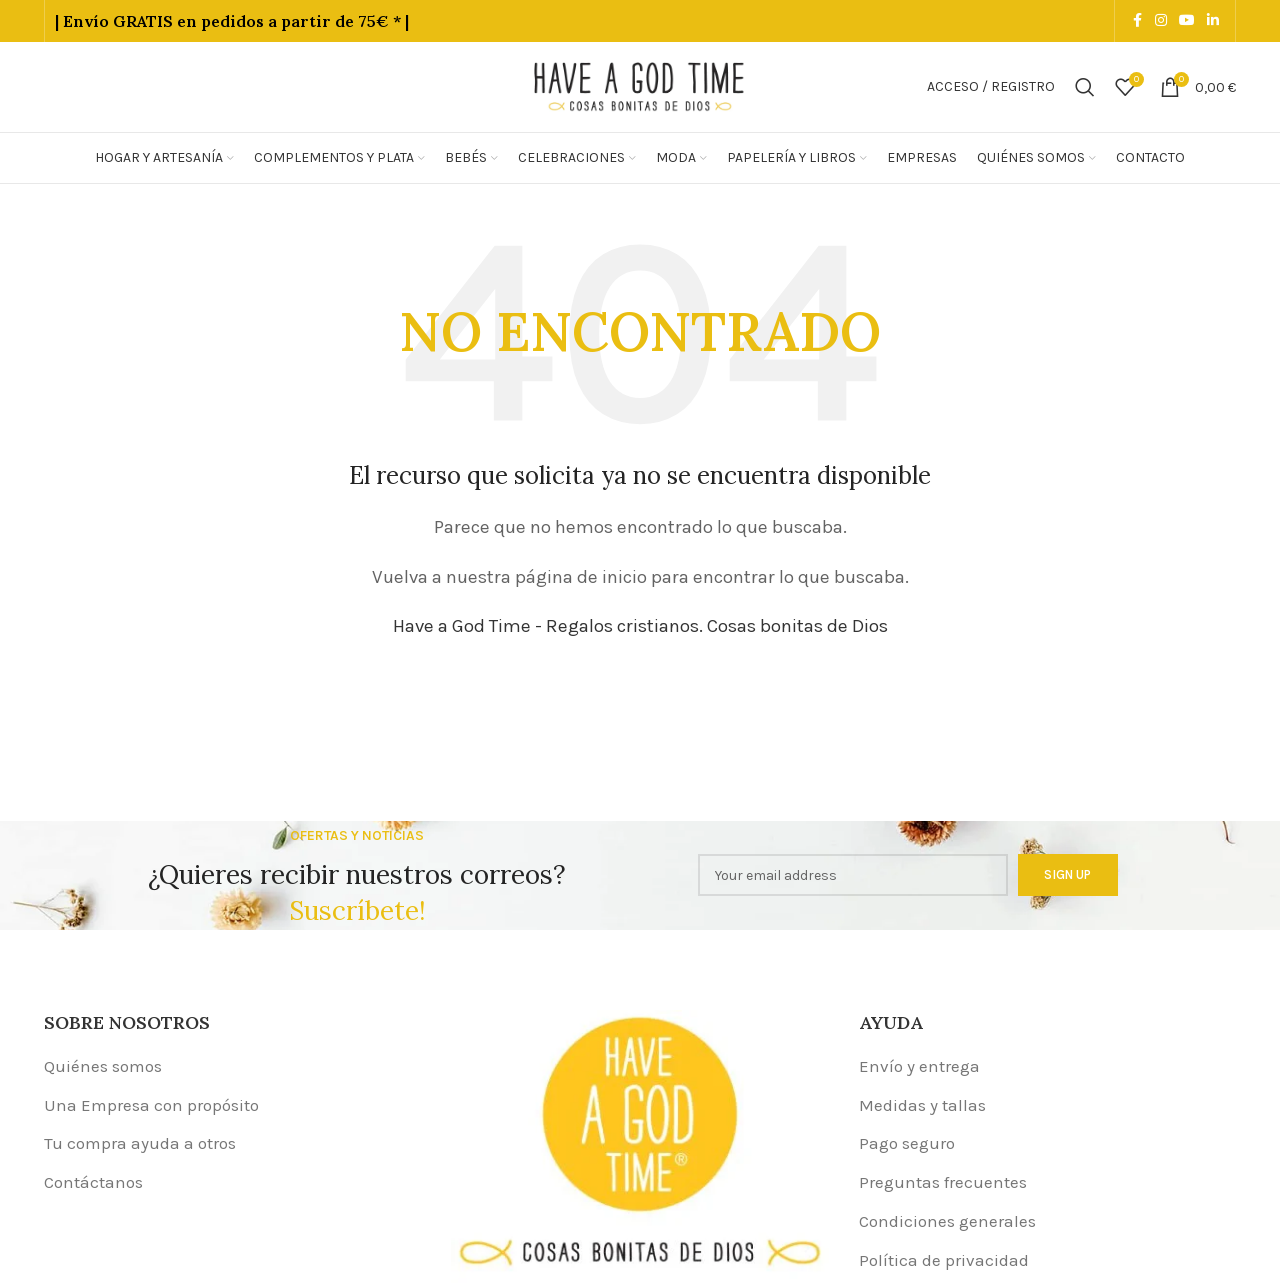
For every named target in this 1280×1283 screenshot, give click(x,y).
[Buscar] (1085, 87)
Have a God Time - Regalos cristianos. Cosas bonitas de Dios (640, 626)
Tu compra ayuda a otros (140, 1143)
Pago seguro (907, 1143)
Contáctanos (93, 1182)
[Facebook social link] (1137, 21)
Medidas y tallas (922, 1105)
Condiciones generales (947, 1221)
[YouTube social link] (1187, 21)
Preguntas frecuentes (943, 1182)
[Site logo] (640, 85)
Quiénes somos (103, 1066)
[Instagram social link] (1161, 21)
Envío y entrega (919, 1066)
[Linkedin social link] (1213, 21)
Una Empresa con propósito (151, 1105)
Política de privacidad (944, 1260)
